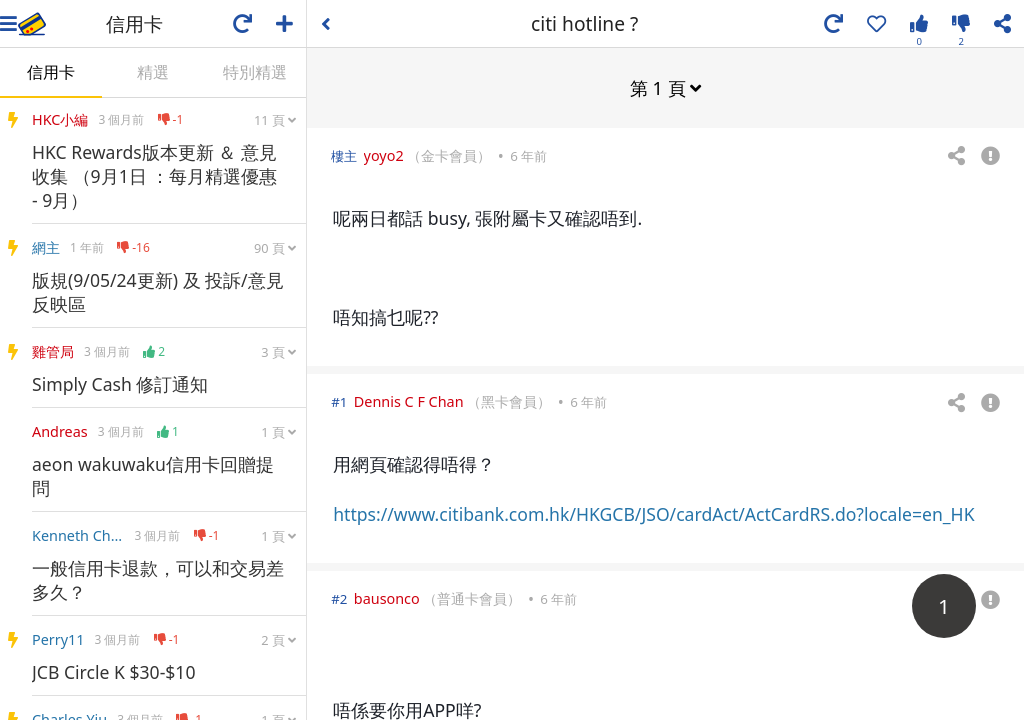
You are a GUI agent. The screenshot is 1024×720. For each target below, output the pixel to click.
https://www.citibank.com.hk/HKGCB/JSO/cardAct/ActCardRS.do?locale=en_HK (653, 513)
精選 (153, 72)
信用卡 (51, 72)
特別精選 (255, 72)
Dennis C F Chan (409, 400)
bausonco (387, 597)
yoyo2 (384, 154)
